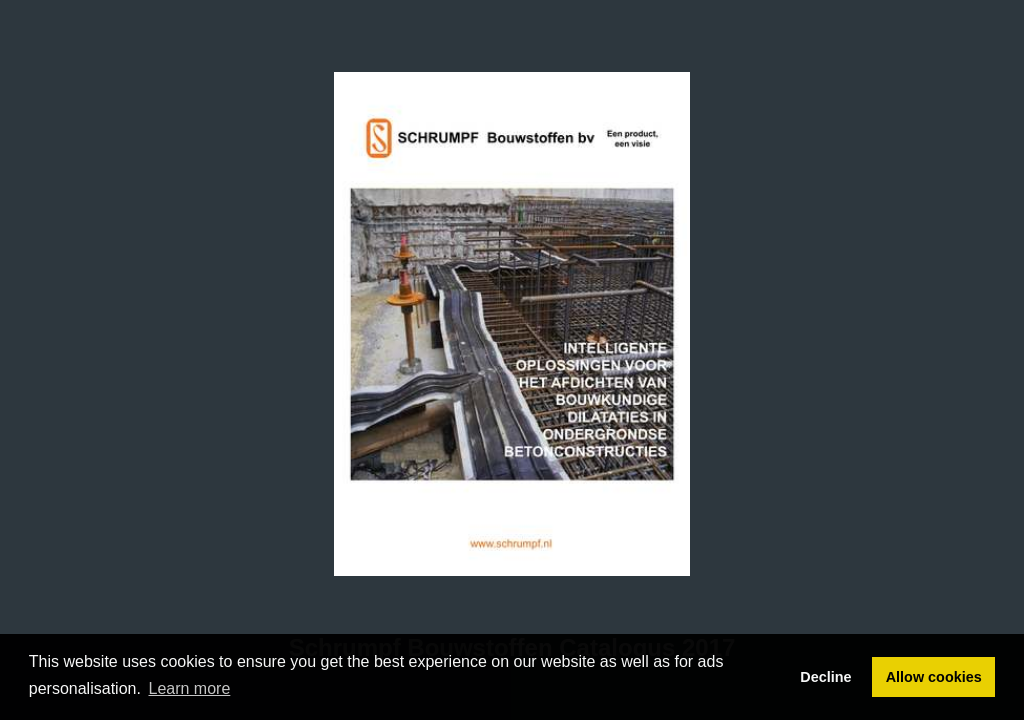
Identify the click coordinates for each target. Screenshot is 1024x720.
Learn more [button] (190, 688)
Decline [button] (825, 677)
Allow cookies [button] (934, 677)
